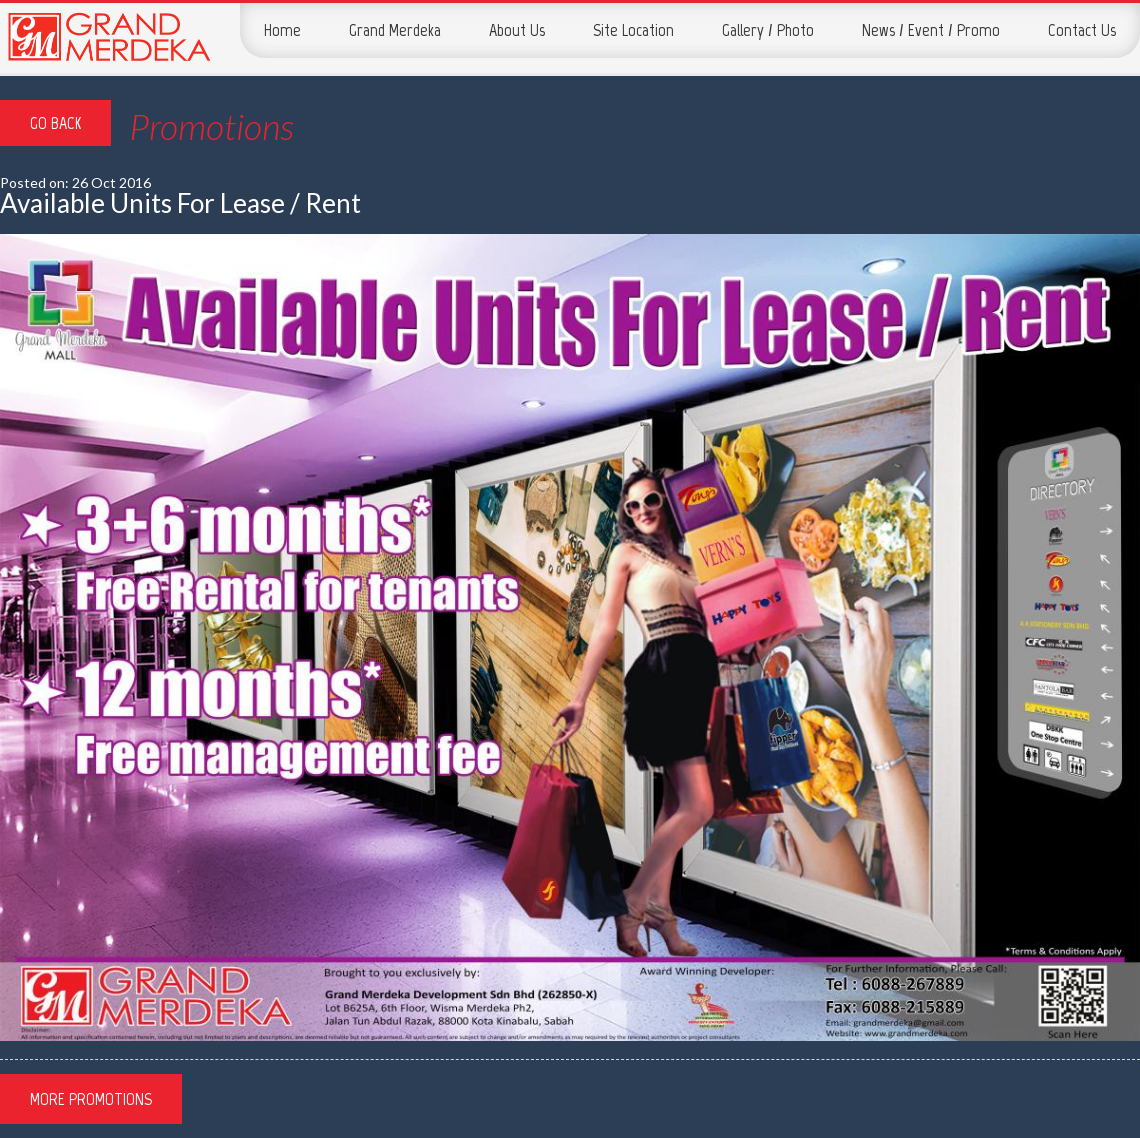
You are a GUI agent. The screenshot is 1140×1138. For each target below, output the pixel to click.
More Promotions (91, 1099)
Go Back (55, 123)
